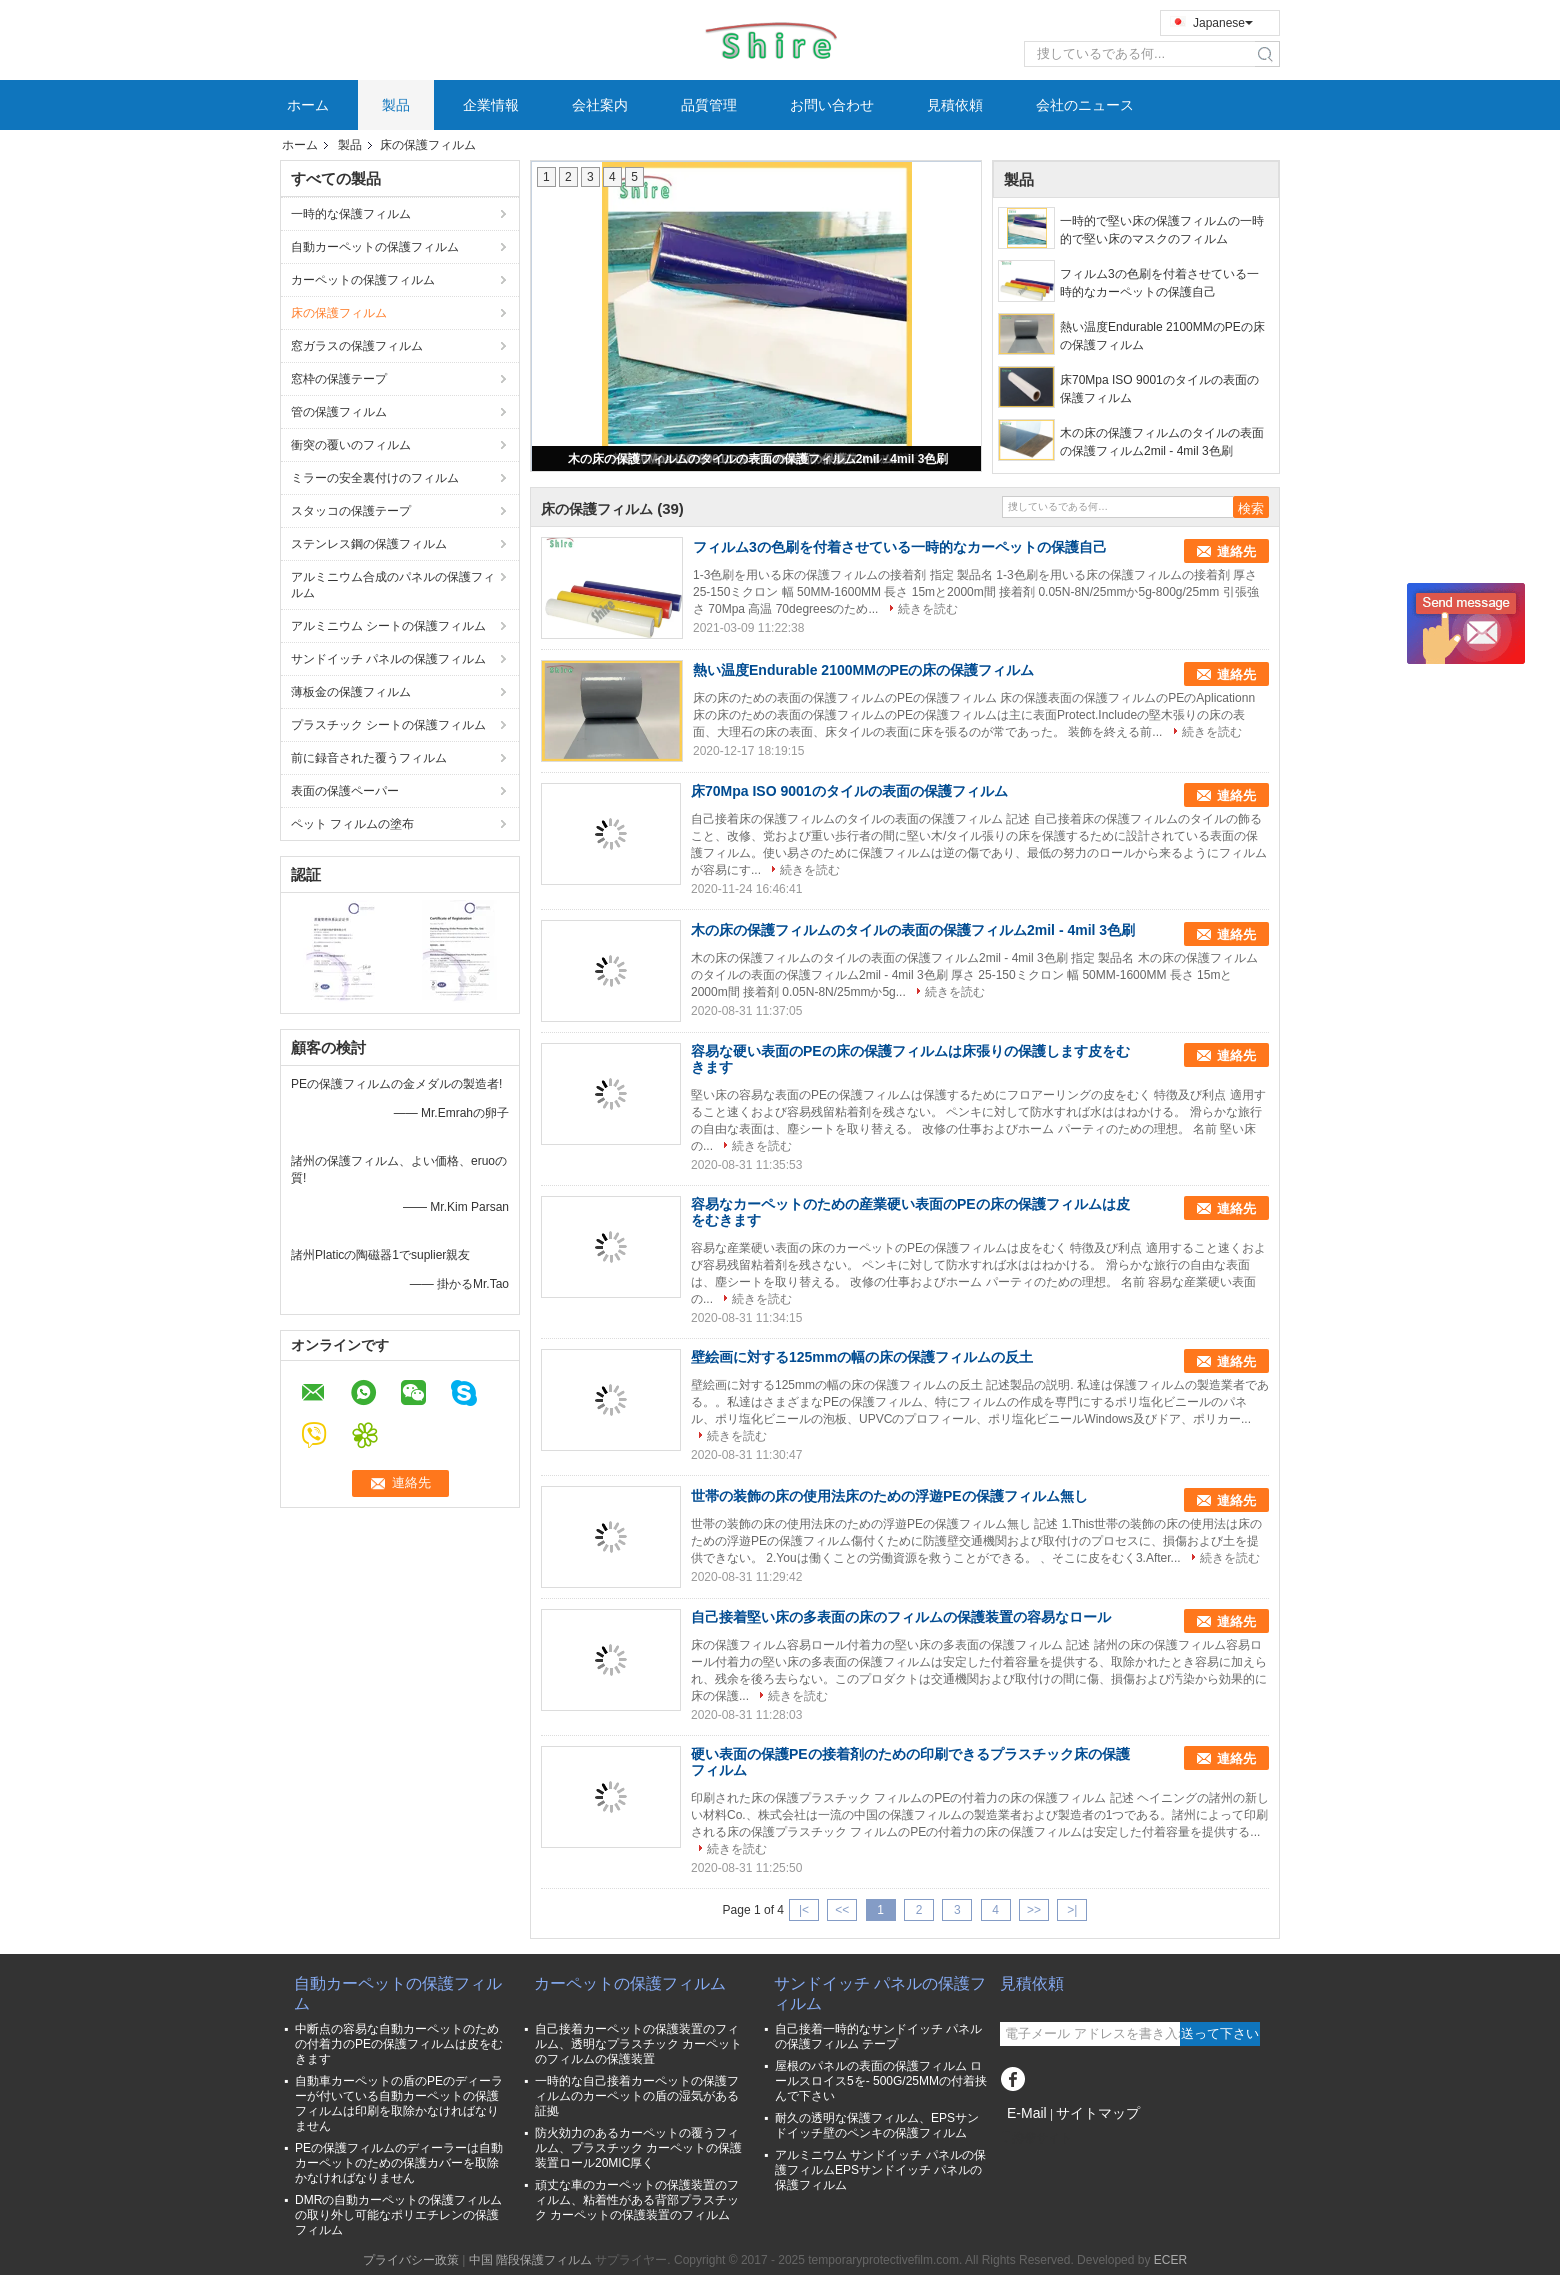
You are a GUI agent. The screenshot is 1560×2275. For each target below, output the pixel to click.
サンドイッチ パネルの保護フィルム (388, 659)
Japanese (1223, 23)
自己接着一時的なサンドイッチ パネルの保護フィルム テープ (878, 2036)
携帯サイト (1036, 2138)
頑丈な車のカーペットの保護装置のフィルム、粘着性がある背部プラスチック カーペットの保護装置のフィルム (637, 2200)
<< (842, 1910)
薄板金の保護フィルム (352, 692)
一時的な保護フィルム (351, 214)
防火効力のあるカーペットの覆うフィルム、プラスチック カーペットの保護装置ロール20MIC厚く (638, 2148)
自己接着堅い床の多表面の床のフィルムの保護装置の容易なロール (901, 1617)
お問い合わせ (832, 105)
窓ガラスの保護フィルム (357, 346)
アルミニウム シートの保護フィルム (388, 626)
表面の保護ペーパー (345, 791)
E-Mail (1027, 2113)
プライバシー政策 (411, 2260)
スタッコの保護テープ (351, 511)
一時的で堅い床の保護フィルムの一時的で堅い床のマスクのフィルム (1162, 230)
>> (1034, 1910)
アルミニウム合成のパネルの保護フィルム (393, 585)
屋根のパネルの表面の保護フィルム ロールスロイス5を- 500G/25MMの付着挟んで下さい (881, 2081)
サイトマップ (1098, 2113)
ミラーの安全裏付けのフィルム (375, 478)
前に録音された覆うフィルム (369, 758)
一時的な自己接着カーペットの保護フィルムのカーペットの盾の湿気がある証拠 (637, 2096)
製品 (396, 105)
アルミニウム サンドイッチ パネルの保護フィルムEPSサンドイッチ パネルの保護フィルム (880, 2170)
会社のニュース (1085, 105)
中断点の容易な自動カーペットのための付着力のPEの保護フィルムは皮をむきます (399, 2044)
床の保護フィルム (339, 313)
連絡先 (1236, 551)
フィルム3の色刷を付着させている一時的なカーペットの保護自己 (1159, 283)
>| (1072, 1910)
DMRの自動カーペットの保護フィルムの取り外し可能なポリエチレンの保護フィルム (398, 2215)
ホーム (308, 105)
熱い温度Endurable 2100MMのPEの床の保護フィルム (1162, 336)
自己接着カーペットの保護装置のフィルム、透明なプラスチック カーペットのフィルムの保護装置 (638, 2044)
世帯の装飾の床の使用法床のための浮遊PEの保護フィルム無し (889, 1496)
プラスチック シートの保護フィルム (388, 725)
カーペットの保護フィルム (363, 280)
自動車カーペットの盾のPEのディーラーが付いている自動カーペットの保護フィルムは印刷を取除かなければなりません (399, 2103)
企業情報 (491, 105)
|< (804, 1910)
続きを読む (928, 609)
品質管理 (709, 105)
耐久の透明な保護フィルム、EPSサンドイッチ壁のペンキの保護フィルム (877, 2125)
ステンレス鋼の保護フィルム (369, 544)
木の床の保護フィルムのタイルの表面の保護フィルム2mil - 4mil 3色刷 (758, 459)
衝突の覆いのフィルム (351, 445)
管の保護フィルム (339, 412)
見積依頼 (955, 105)
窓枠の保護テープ (339, 379)
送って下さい (1220, 2033)
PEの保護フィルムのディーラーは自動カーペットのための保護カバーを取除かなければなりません (399, 2163)
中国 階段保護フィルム (530, 2260)
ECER (1170, 2260)
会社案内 (600, 105)
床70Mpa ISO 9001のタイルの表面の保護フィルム (1159, 389)
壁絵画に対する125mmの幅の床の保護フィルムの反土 (862, 1357)
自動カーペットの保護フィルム (375, 247)
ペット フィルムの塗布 (352, 824)
